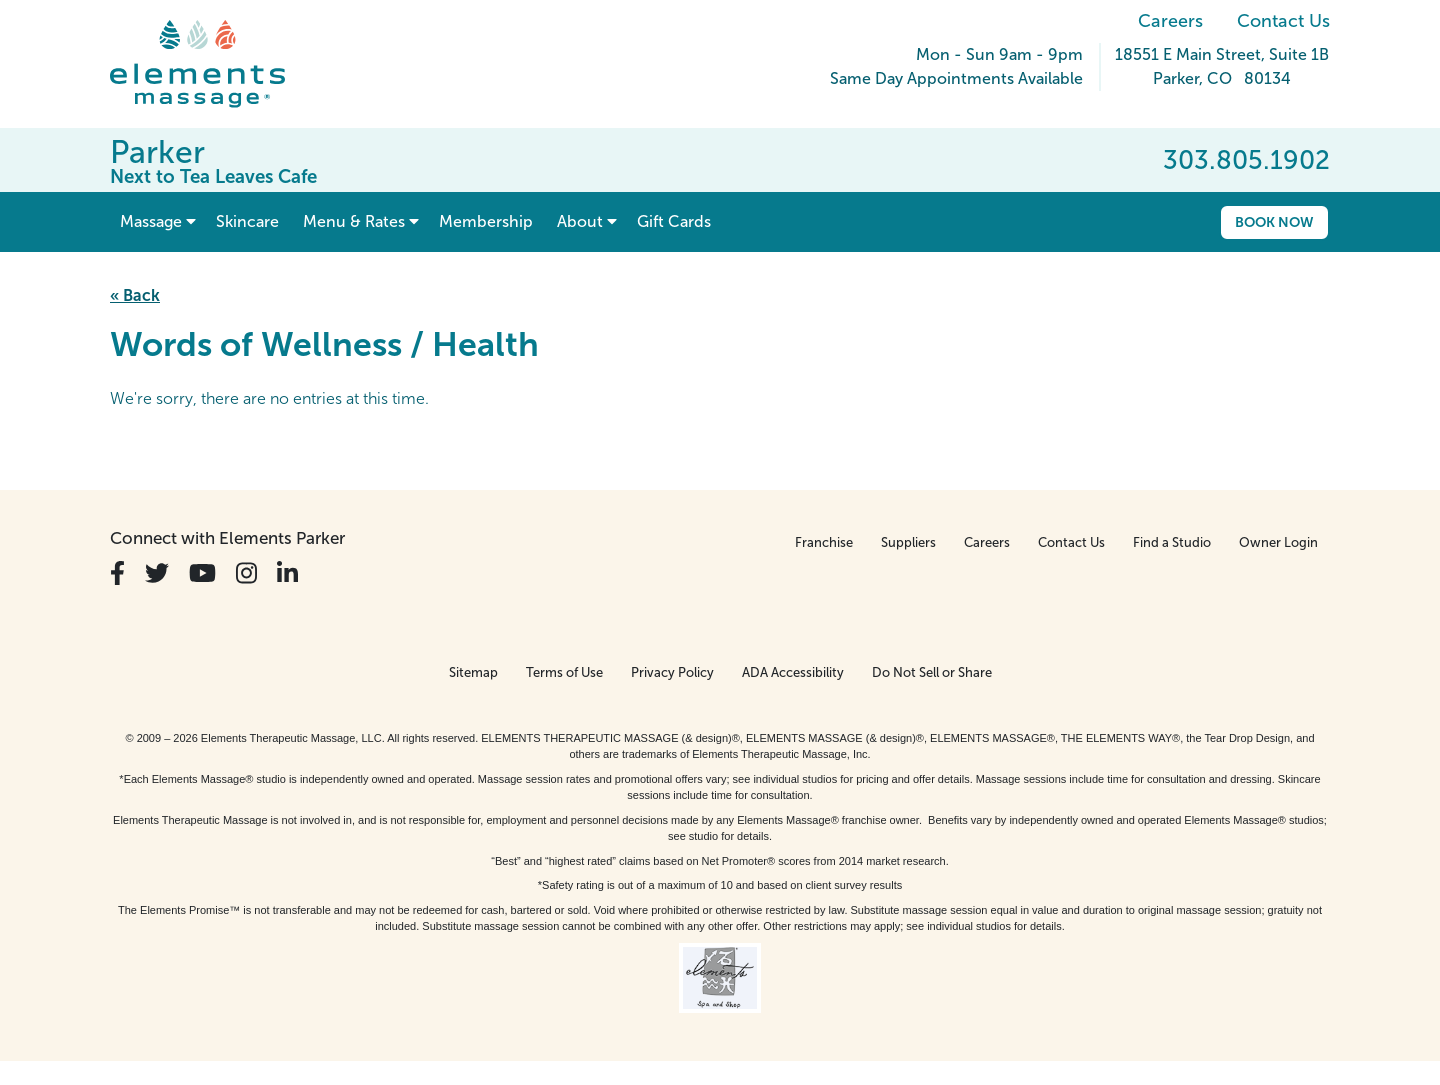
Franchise (824, 542)
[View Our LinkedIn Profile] (287, 573)
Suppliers (908, 542)
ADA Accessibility (793, 672)
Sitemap (473, 672)
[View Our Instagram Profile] (246, 573)
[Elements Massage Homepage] (212, 64)
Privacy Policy (672, 672)
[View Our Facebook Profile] (117, 573)
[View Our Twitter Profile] (157, 573)
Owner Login (1278, 542)
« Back (135, 295)
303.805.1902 (1246, 160)
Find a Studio (1172, 542)
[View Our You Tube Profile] (202, 573)
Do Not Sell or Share (932, 672)
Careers (1170, 21)
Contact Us (1283, 21)
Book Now (1274, 222)
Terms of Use (564, 672)
